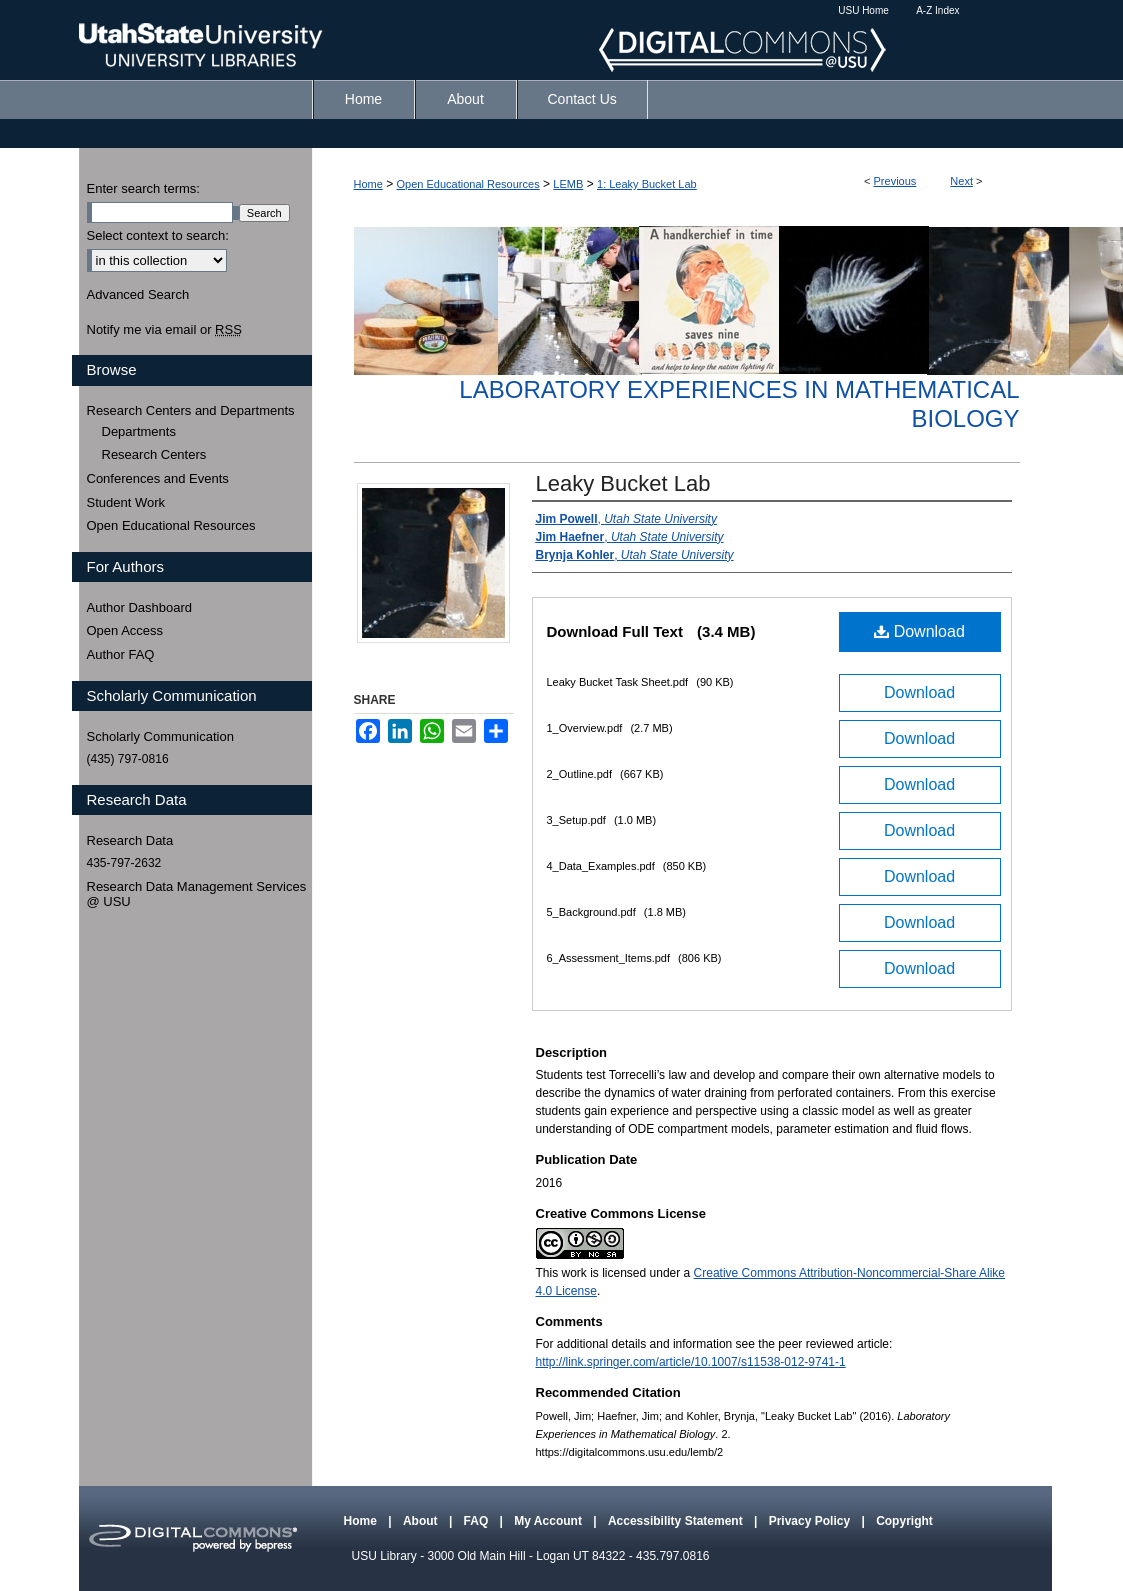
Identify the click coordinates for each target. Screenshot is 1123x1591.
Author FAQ (121, 654)
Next (961, 181)
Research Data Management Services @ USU (197, 894)
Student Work (126, 502)
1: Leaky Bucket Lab (647, 184)
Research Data (130, 840)
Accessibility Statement (677, 1521)
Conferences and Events (158, 478)
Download (919, 631)
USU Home (863, 10)
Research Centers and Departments (191, 410)
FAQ (478, 1521)
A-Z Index (937, 10)
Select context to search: (158, 235)
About (422, 1521)
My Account (549, 1521)
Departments (139, 431)
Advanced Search (138, 294)
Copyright (904, 1521)
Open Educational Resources (468, 184)
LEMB (568, 184)
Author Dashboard (140, 607)
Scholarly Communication (160, 736)
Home (368, 184)
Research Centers (154, 454)
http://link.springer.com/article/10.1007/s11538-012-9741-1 (691, 1362)
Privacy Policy (811, 1521)
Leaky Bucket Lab (623, 483)
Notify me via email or (164, 330)
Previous (895, 181)
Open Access (125, 630)
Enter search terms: (143, 188)
